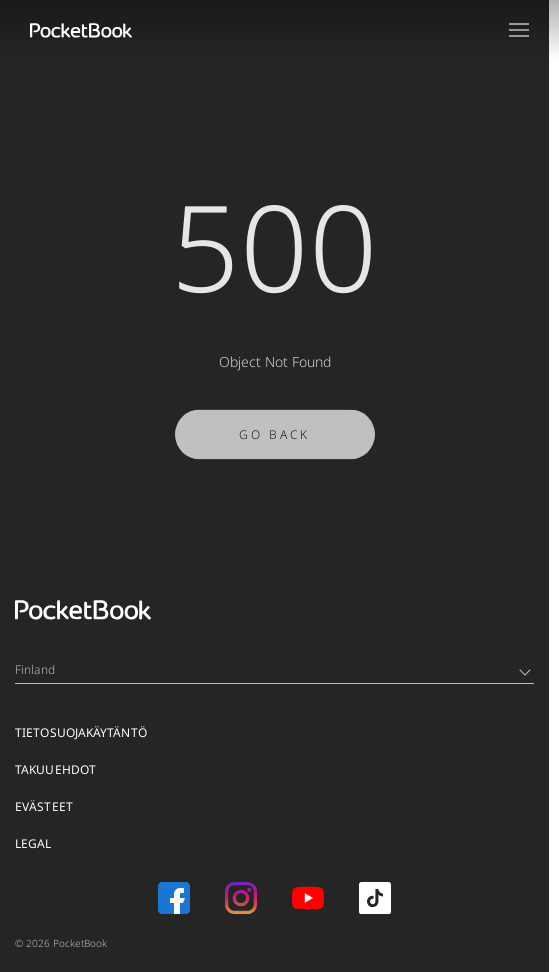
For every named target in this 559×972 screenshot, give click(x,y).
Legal (33, 843)
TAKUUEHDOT (55, 769)
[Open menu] (519, 30)
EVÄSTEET (44, 806)
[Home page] (81, 30)
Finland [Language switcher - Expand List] (273, 669)
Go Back (274, 439)
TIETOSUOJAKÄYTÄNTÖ (81, 732)
